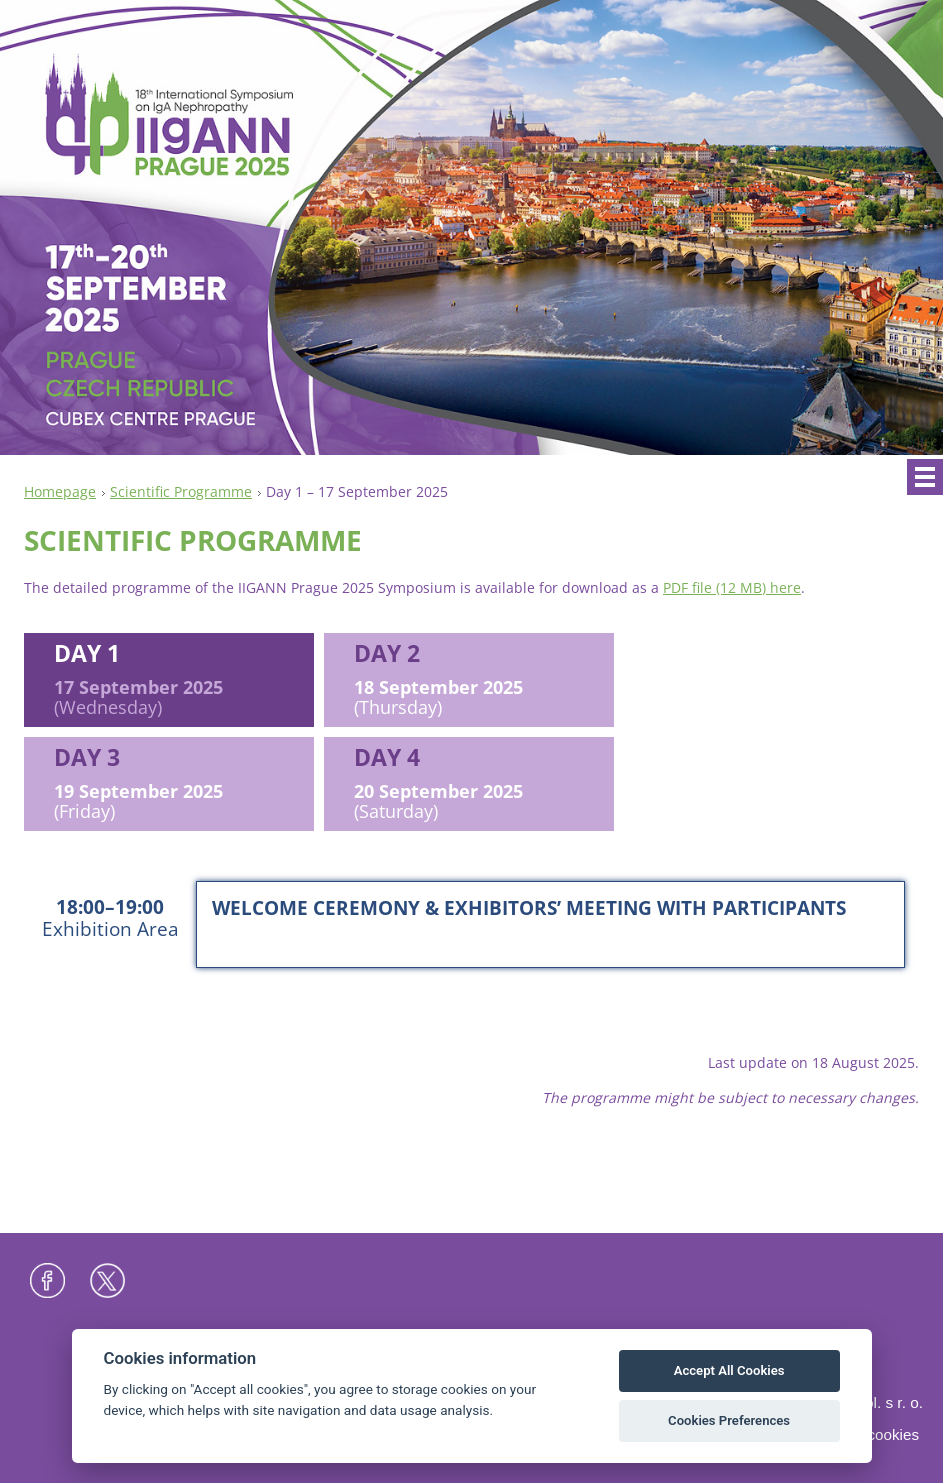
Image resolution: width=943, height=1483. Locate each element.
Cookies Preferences (729, 1420)
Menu (925, 477)
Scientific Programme (181, 491)
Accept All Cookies (729, 1370)
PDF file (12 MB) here (732, 587)
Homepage (60, 491)
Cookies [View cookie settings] (893, 1434)
